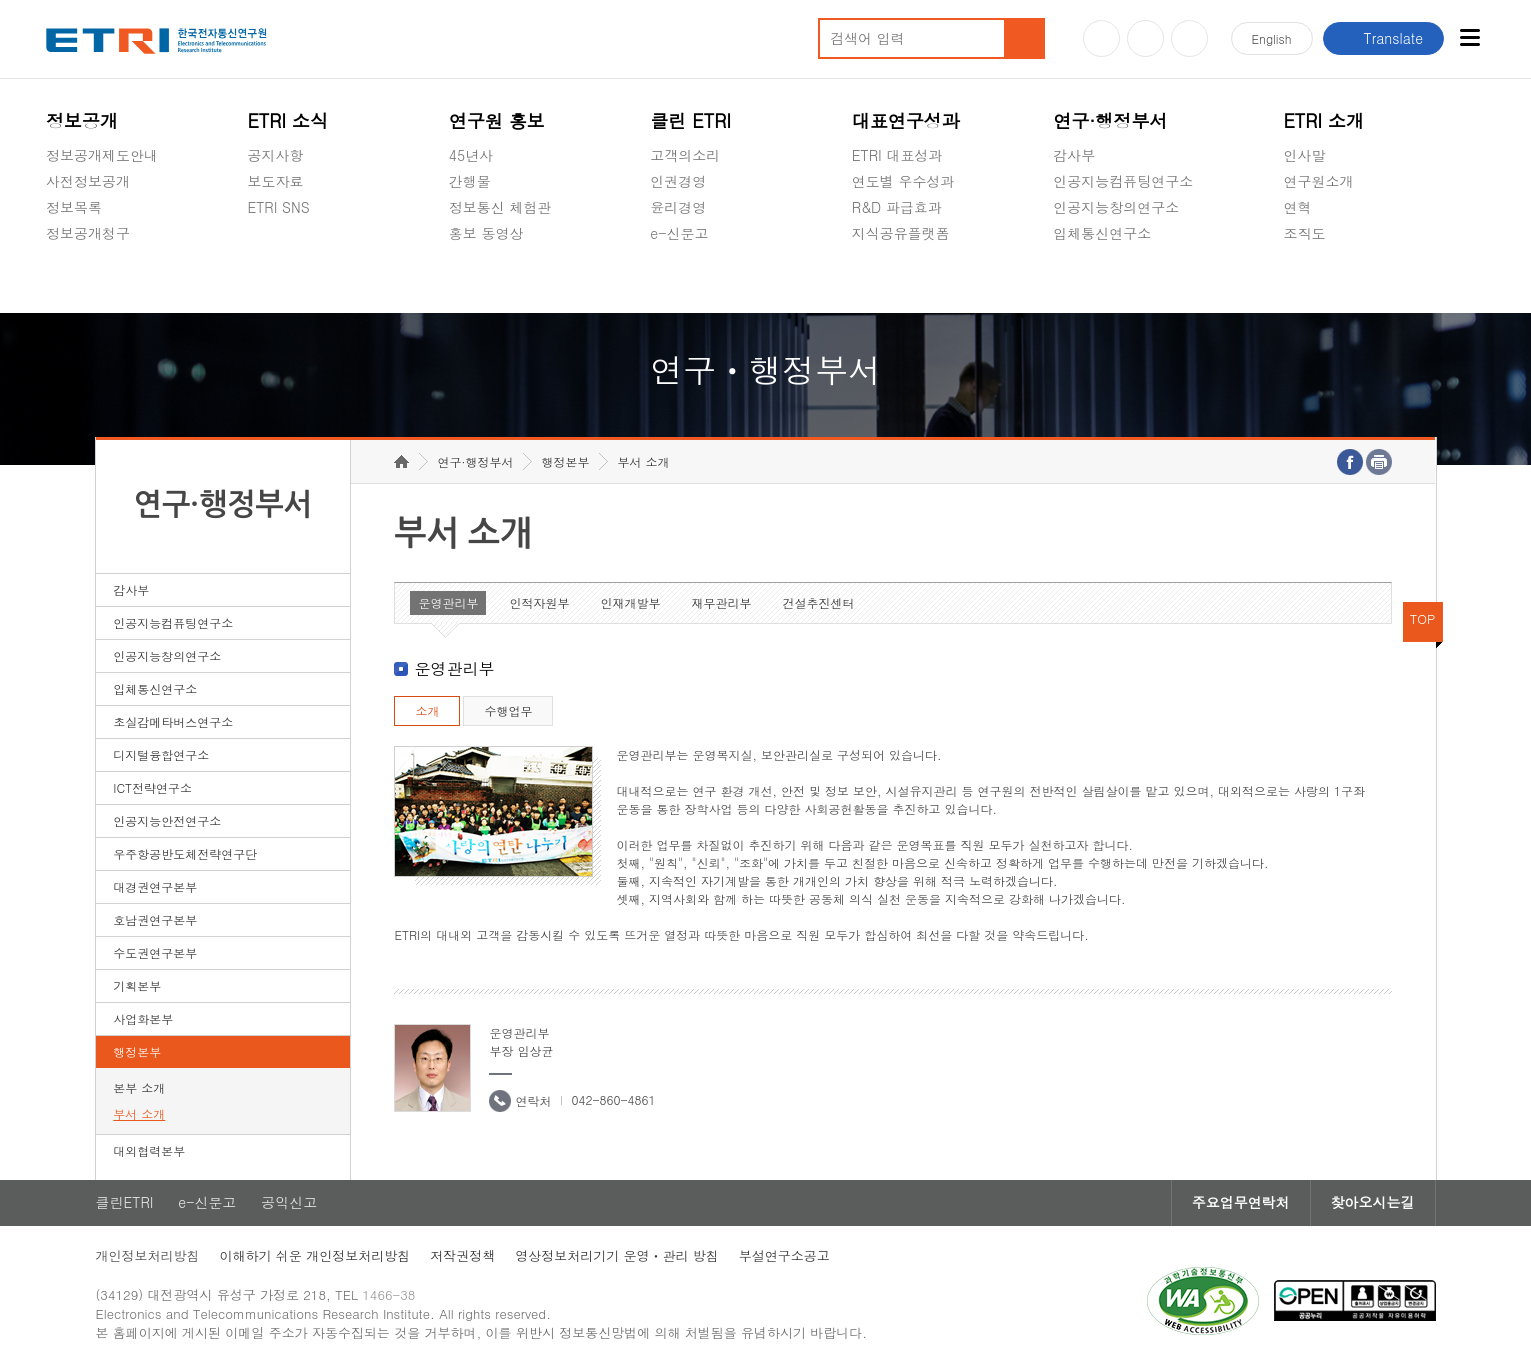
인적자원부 (539, 602)
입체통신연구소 (1102, 233)
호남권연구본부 (155, 919)
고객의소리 (685, 155)
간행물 (470, 181)
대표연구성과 (906, 120)
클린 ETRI (690, 120)
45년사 (471, 155)
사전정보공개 (88, 181)
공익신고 (678, 280)
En (1272, 38)
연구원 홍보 (497, 120)
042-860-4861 (613, 1099)
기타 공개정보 (1328, 280)
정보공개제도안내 (102, 155)
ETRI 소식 (287, 120)
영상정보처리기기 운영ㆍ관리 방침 (617, 1255)
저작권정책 (462, 1255)
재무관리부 (721, 602)
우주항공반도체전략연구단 (185, 853)
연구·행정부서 (1110, 120)
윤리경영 (678, 207)
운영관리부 (448, 602)
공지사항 (275, 155)
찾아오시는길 (1373, 1203)
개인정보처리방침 (148, 1255)
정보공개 (82, 120)
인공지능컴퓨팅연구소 (1123, 181)
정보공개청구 (88, 233)
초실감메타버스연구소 (1123, 280)
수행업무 (508, 710)
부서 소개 (139, 1113)
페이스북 (1189, 38)
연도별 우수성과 (903, 181)
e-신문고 (679, 233)
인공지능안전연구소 (167, 820)
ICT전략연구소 (152, 787)
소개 (427, 710)
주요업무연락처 (1241, 1203)
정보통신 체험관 (500, 207)
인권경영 (678, 181)
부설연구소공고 (784, 1255)
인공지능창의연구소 (1116, 207)
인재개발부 (630, 602)
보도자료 (275, 181)
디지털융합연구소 (161, 754)
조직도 (1305, 233)
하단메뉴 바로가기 (0, 0)
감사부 (1074, 155)
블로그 (1145, 38)
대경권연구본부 (155, 886)
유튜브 (1101, 38)
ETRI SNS (278, 207)
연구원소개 (1319, 181)
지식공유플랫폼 (901, 233)
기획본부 (137, 985)
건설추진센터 (818, 602)
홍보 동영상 (486, 233)
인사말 (1305, 155)
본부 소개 (139, 1087)
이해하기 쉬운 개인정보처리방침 (315, 1255)
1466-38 (389, 1294)
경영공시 (74, 280)
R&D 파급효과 (897, 207)
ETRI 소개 (1324, 120)
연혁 (1298, 207)
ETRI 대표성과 (897, 155)
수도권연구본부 (155, 952)
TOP (1423, 618)
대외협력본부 (149, 1150)
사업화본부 (143, 1018)
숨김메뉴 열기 (56, 257)
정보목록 (74, 207)
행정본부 (137, 1051)
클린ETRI (125, 1203)
